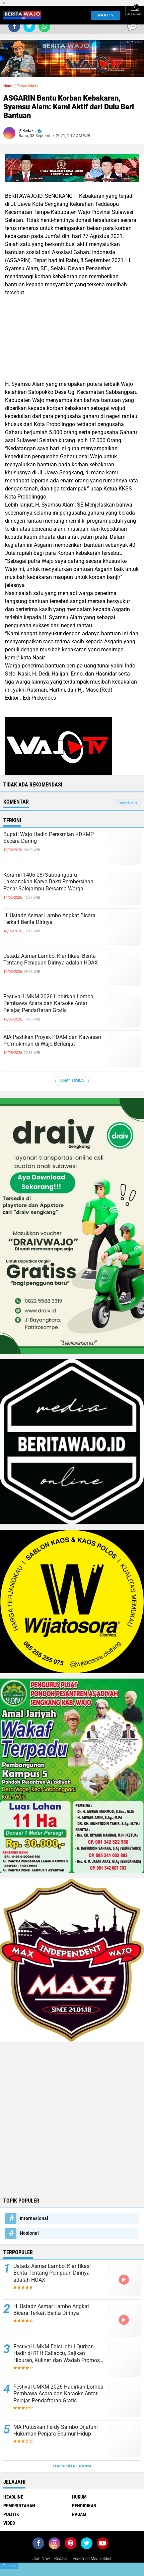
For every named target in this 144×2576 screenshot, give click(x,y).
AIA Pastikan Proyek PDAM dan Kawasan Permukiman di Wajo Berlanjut (52, 1040)
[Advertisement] (72, 2119)
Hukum (79, 2497)
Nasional (29, 2233)
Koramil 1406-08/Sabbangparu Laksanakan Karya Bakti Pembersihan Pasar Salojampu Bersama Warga (48, 882)
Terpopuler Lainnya (72, 2466)
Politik (11, 2514)
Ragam (79, 2514)
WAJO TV (104, 15)
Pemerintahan (19, 2505)
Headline (13, 2497)
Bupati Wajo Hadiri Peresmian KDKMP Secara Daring (48, 837)
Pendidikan (84, 2505)
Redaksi (61, 2558)
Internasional (34, 2218)
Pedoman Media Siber (92, 2558)
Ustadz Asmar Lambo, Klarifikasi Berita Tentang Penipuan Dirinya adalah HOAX (50, 959)
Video (9, 2523)
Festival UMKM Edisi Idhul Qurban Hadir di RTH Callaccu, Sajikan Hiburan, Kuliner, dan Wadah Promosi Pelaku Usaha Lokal (57, 2353)
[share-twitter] (29, 26)
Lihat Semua (72, 1080)
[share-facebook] (14, 26)
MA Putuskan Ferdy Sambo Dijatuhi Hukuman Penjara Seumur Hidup (55, 2430)
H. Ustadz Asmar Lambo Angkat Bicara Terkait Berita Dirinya (49, 919)
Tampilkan (127, 803)
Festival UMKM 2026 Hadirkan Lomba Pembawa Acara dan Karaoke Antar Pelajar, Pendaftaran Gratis (48, 1003)
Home (8, 86)
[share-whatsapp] (44, 26)
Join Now (41, 2558)
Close (9, 2566)
